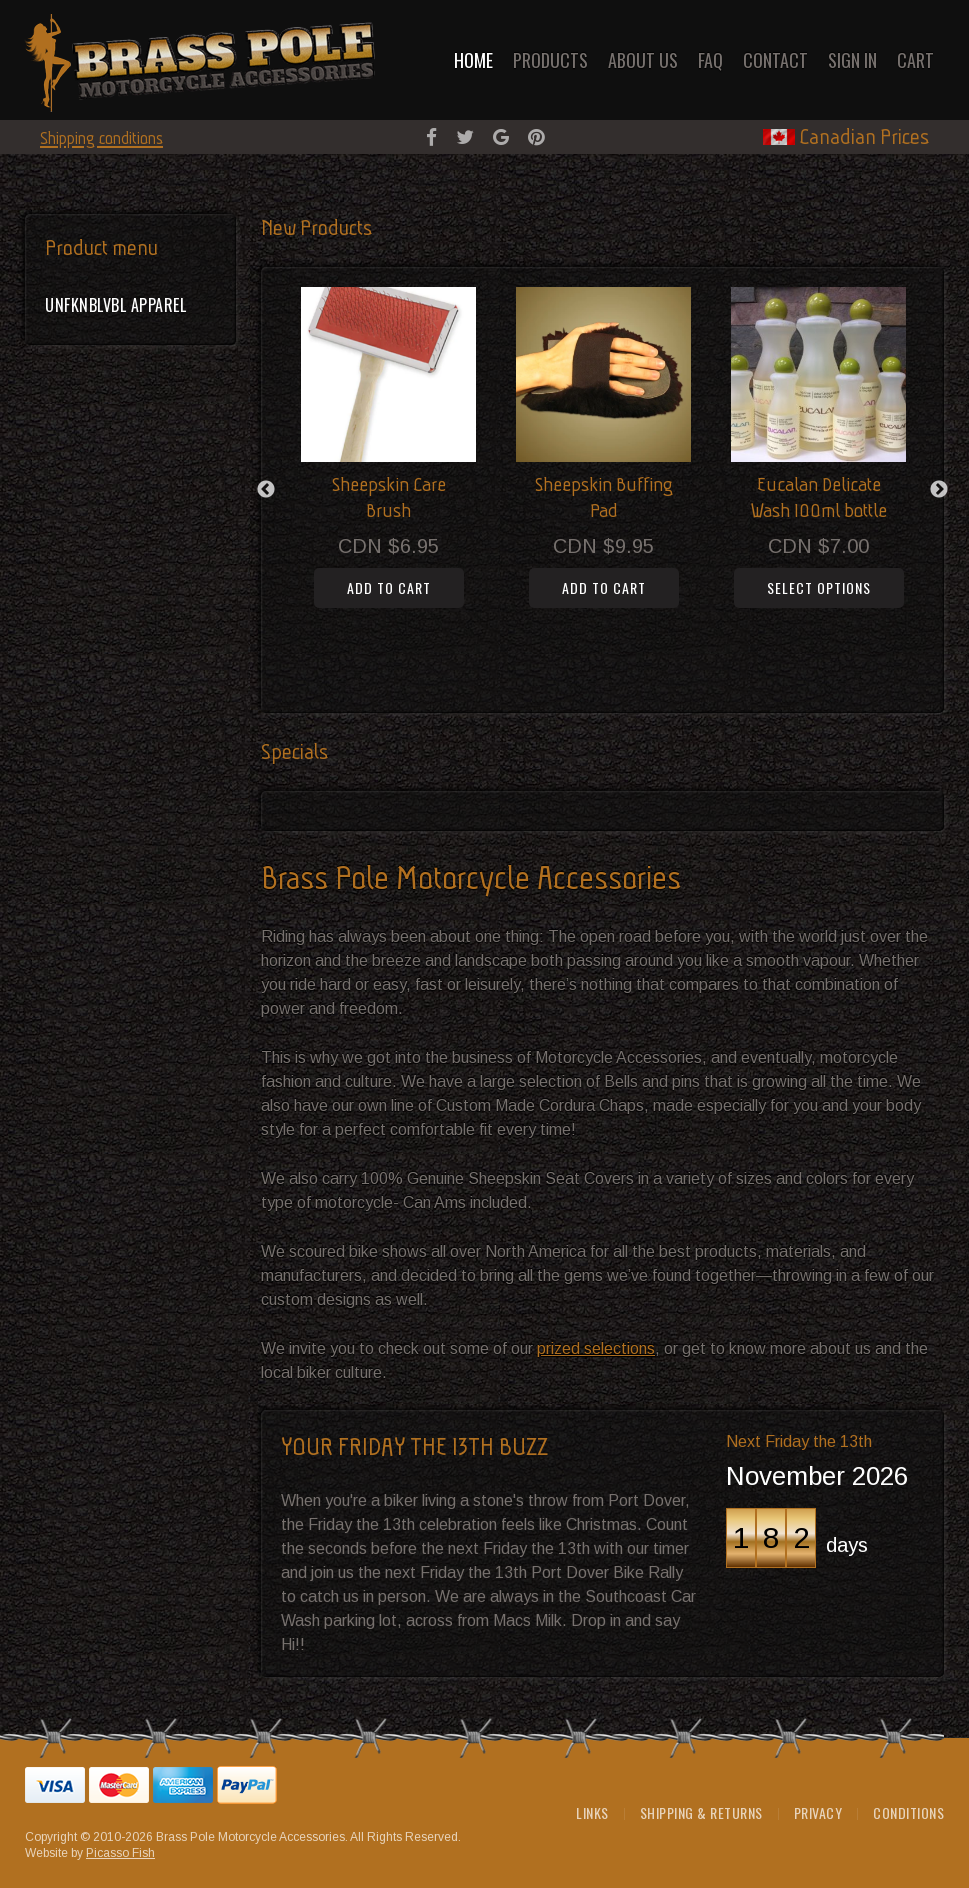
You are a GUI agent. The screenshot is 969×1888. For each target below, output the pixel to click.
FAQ (710, 60)
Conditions (908, 1812)
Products (550, 60)
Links (592, 1812)
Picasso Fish (120, 1853)
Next (939, 490)
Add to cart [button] (389, 587)
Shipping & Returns (701, 1812)
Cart (915, 60)
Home (473, 60)
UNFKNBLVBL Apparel (115, 305)
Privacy (818, 1812)
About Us (643, 60)
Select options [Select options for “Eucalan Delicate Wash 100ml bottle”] (819, 587)
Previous (266, 490)
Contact (775, 60)
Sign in (852, 60)
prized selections (596, 1348)
